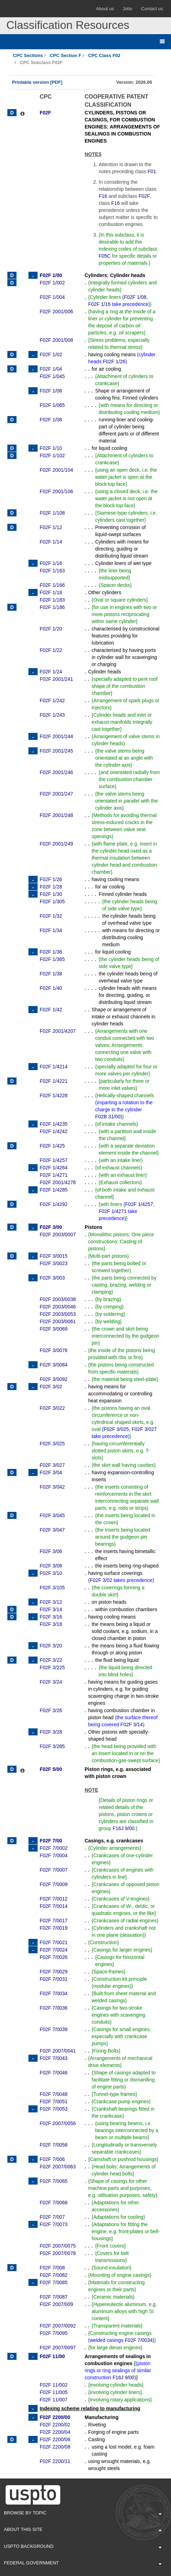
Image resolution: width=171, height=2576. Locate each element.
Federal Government (83, 2563)
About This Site (83, 2529)
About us (105, 8)
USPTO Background (83, 2546)
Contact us (152, 8)
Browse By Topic (83, 2513)
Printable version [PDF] (37, 82)
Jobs (127, 8)
